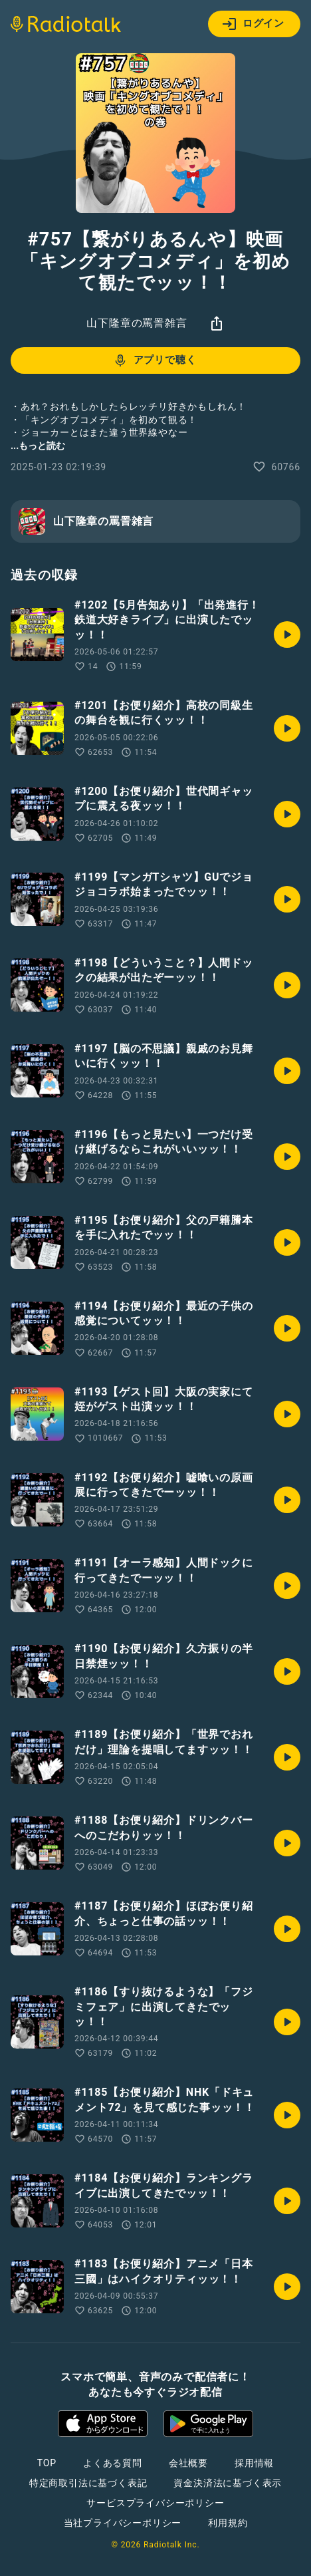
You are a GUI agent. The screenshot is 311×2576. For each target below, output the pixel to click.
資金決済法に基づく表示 (227, 2483)
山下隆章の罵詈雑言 (136, 323)
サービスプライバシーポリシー (155, 2503)
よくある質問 (112, 2463)
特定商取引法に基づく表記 (88, 2483)
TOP (46, 2463)
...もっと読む (38, 445)
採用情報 (254, 2463)
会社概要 (188, 2463)
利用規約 (227, 2522)
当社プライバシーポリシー (123, 2522)
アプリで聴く (154, 360)
